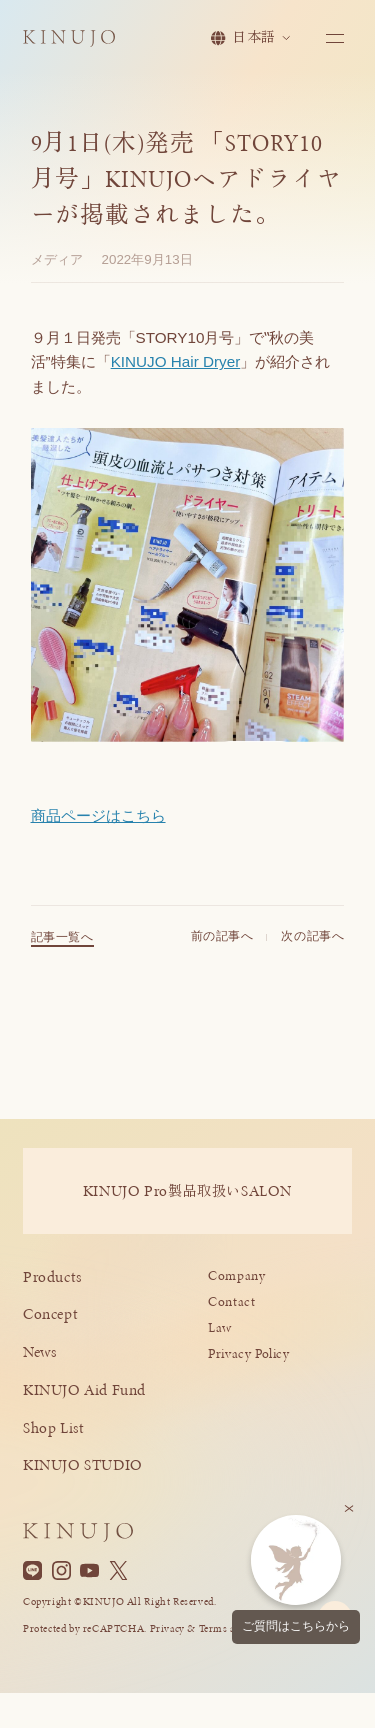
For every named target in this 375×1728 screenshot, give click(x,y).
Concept (50, 1313)
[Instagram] (61, 1571)
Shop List (54, 1427)
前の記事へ (222, 945)
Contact (231, 1301)
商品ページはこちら (98, 815)
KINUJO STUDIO (83, 1464)
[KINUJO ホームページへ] (76, 42)
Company (236, 1275)
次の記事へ (312, 945)
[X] (118, 1571)
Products (52, 1276)
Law (220, 1327)
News (39, 1351)
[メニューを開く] (333, 41)
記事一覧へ (62, 946)
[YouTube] (89, 1571)
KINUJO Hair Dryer (176, 361)
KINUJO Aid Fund (84, 1389)
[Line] (32, 1571)
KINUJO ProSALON (187, 1190)
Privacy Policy (249, 1353)
